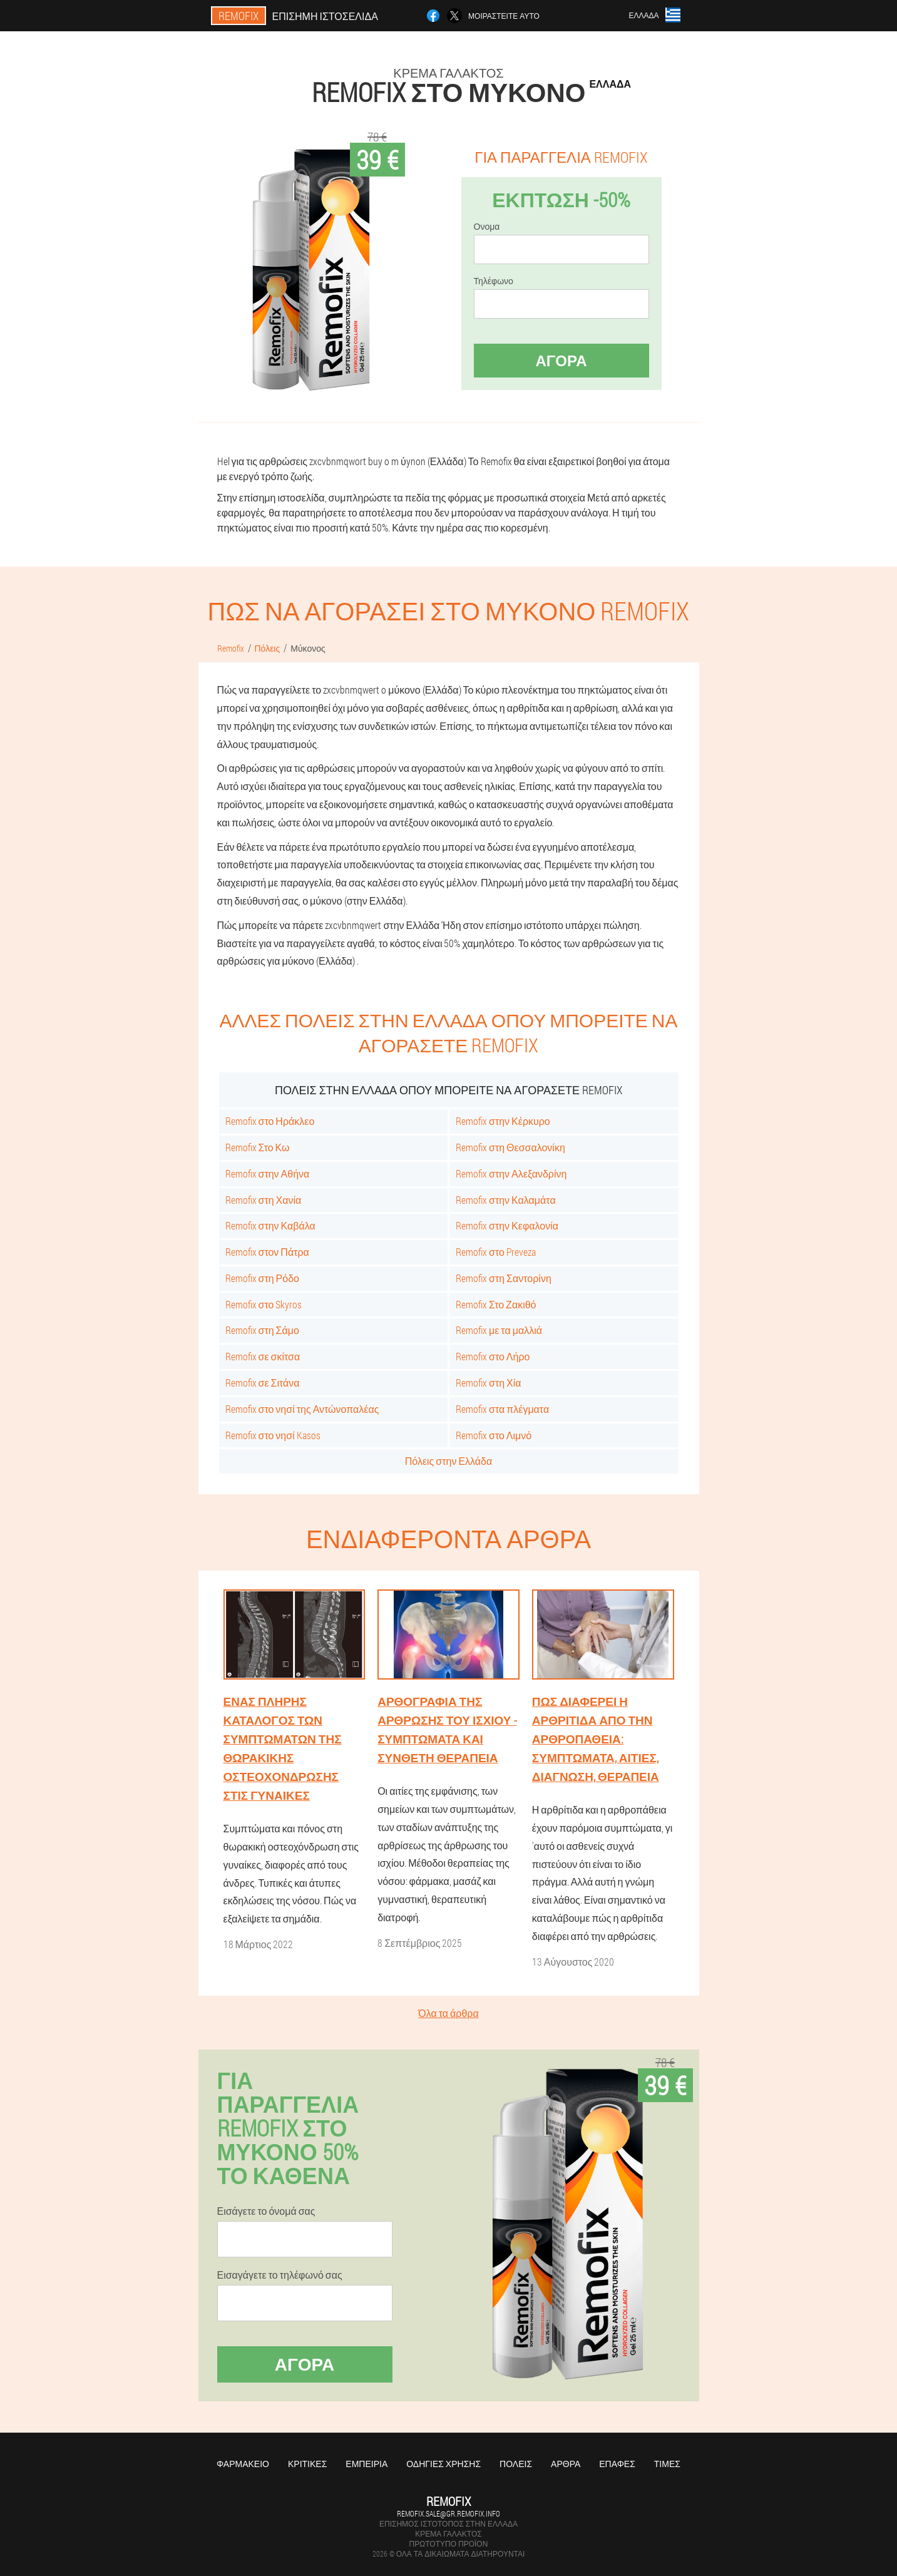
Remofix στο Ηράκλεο (270, 1120)
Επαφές (617, 2464)
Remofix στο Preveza (496, 1251)
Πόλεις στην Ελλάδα (448, 1460)
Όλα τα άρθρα (448, 2012)
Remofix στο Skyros (263, 1304)
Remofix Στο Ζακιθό (496, 1304)
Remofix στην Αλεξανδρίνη (511, 1173)
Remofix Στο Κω (257, 1147)
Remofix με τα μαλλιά (499, 1330)
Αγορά (561, 361)
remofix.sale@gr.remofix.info (448, 2513)
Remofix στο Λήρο (493, 1356)
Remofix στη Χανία (263, 1199)
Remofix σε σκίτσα (262, 1356)
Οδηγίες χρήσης (443, 2464)
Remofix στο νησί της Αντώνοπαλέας (302, 1408)
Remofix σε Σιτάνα (262, 1382)
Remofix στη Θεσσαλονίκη (510, 1147)
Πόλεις (516, 2464)
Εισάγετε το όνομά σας (266, 2211)
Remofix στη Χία (488, 1382)
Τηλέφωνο (493, 281)
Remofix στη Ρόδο (262, 1278)
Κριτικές (307, 2464)
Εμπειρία (366, 2464)
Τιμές (667, 2464)
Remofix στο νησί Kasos (272, 1435)
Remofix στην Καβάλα (270, 1225)
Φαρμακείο (243, 2464)
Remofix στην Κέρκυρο (503, 1120)
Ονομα (487, 226)
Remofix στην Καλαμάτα (506, 1199)
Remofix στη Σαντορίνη (503, 1278)
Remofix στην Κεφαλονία (507, 1225)
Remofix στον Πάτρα (267, 1251)
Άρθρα (565, 2464)
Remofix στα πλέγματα (502, 1408)
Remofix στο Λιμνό (493, 1435)
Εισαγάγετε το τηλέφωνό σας (279, 2275)
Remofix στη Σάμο (262, 1330)
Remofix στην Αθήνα (267, 1173)
